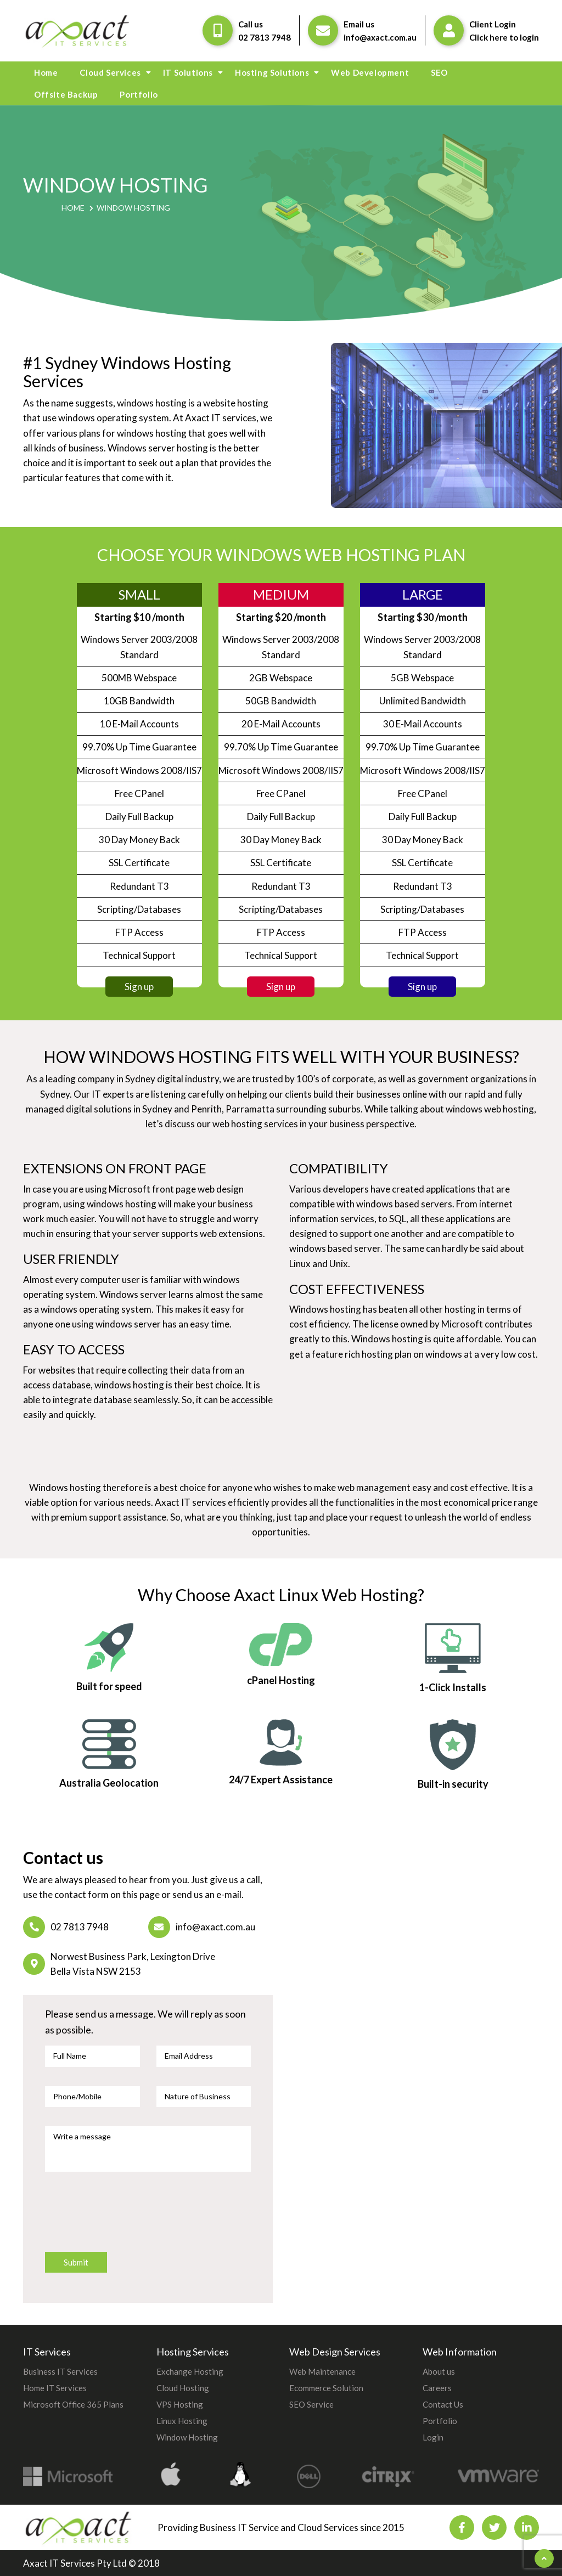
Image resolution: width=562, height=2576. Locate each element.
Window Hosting (187, 2437)
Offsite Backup (66, 94)
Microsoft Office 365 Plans (73, 2404)
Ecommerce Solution (326, 2388)
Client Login (492, 24)
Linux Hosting (181, 2421)
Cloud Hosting (182, 2388)
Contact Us (443, 2404)
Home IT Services (55, 2388)
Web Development (370, 72)
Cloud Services (110, 72)
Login (433, 2437)
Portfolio (139, 94)
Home (46, 72)
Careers (437, 2388)
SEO (439, 72)
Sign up (139, 986)
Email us (359, 24)
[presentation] (128, 2216)
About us (439, 2371)
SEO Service (311, 2404)
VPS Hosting (179, 2404)
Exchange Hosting (189, 2371)
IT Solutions (188, 72)
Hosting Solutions (272, 72)
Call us (250, 24)
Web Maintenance (322, 2371)
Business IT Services (60, 2371)
